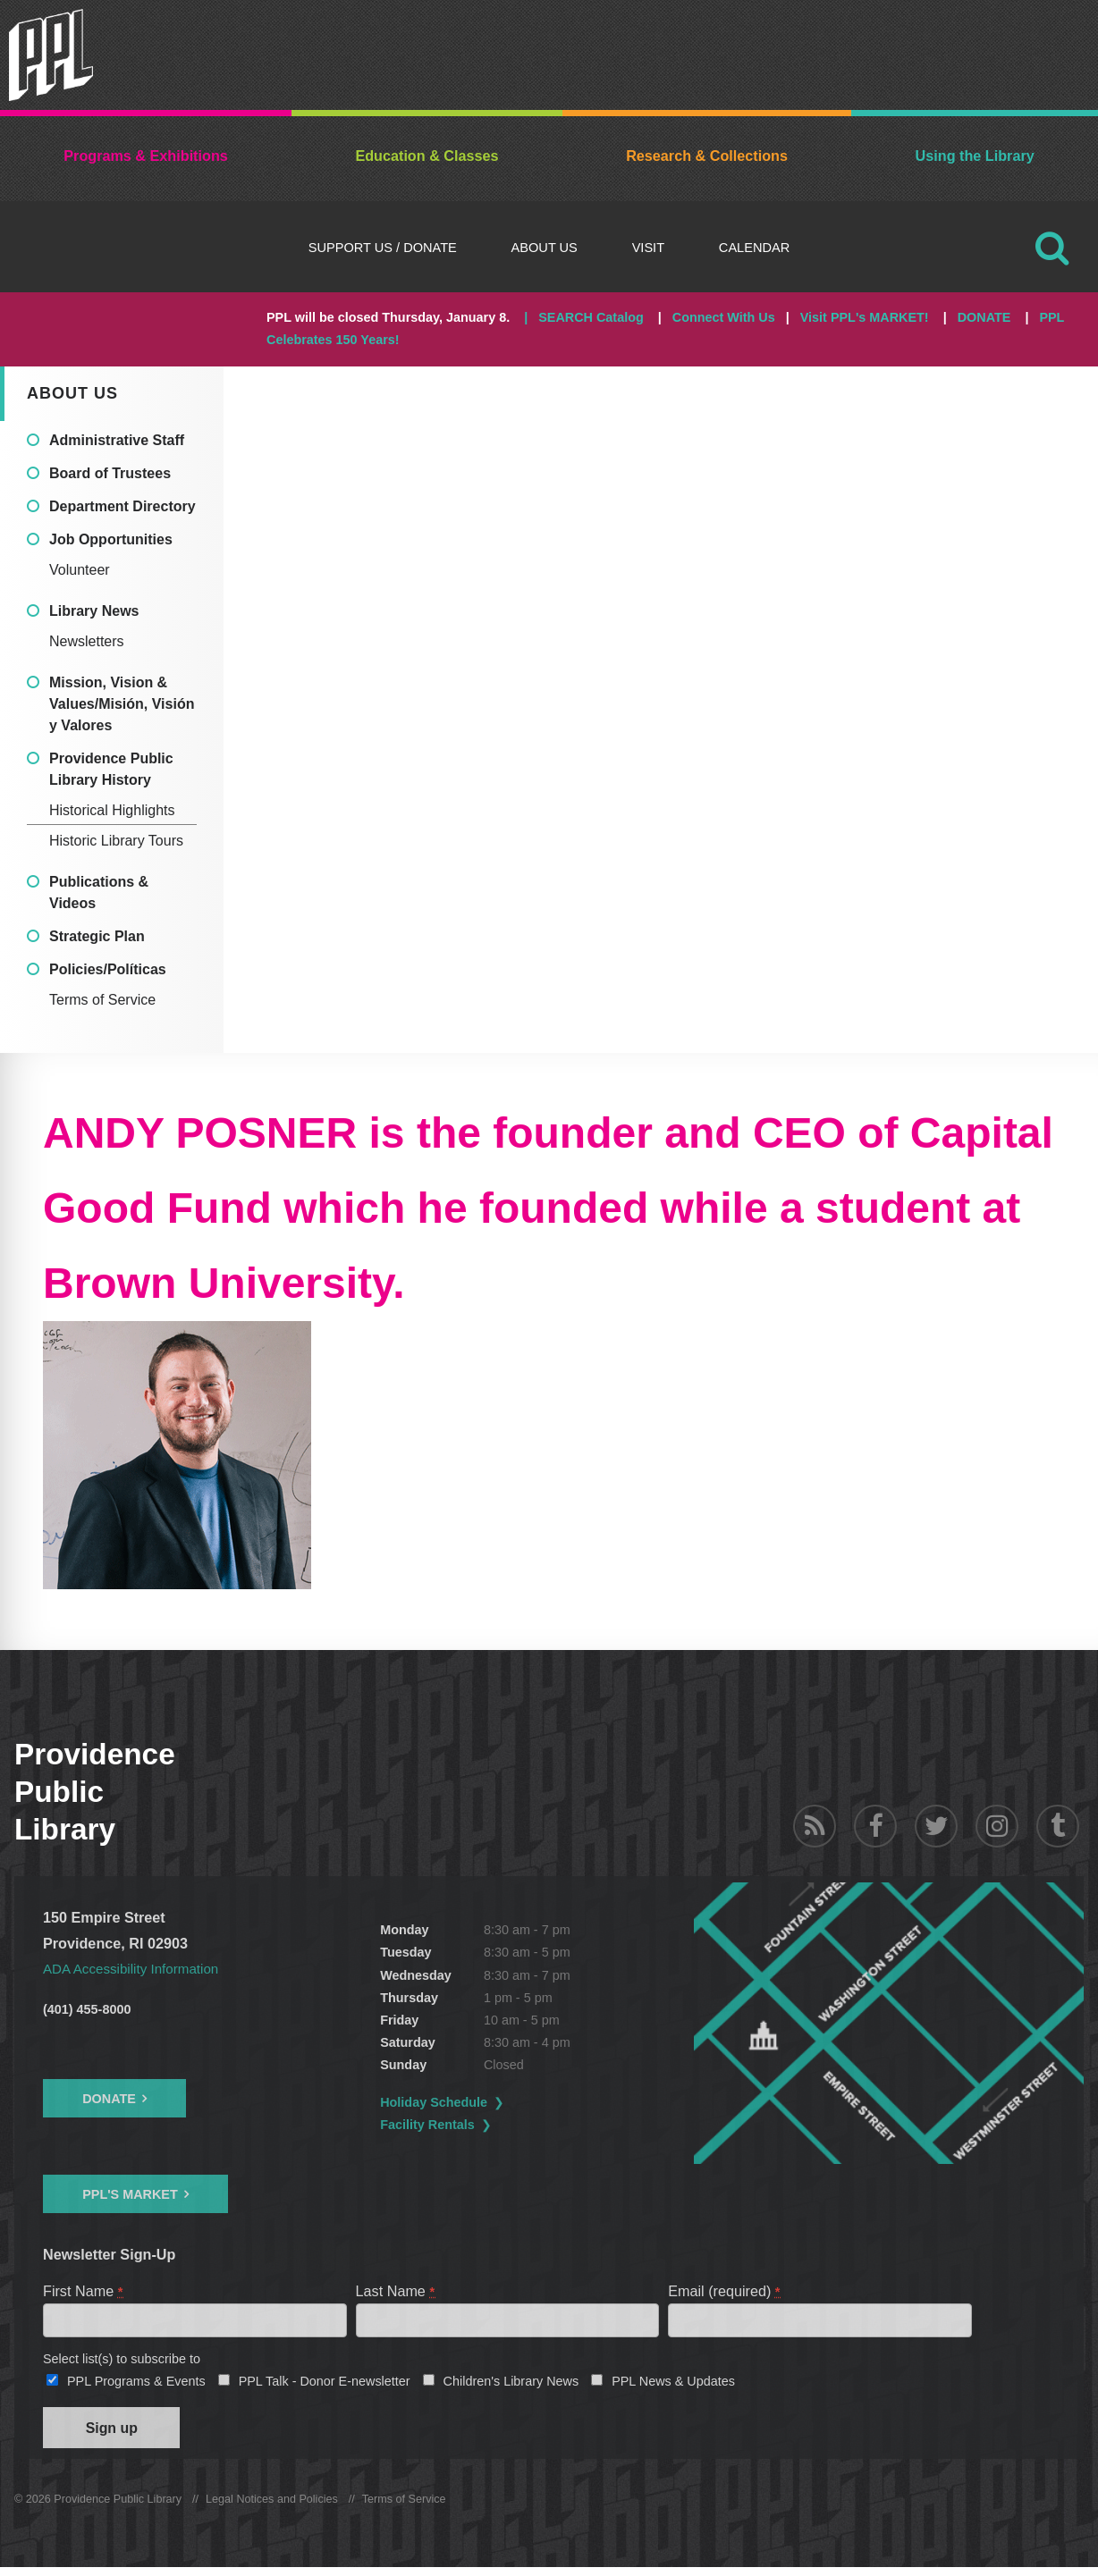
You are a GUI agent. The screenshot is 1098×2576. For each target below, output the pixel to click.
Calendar (754, 247)
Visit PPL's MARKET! (864, 317)
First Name (83, 2291)
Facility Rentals (472, 2124)
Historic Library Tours (116, 840)
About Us (544, 247)
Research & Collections (707, 155)
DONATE (984, 317)
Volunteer (79, 569)
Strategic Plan (97, 936)
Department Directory (122, 506)
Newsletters (86, 641)
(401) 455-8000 (87, 2009)
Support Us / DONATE (382, 247)
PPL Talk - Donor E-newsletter (324, 2385)
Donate (109, 2098)
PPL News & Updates (673, 2385)
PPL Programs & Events (136, 2385)
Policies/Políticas (107, 969)
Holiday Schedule (478, 2102)
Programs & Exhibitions (145, 155)
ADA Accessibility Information (137, 1968)
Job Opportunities (111, 539)
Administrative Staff (116, 440)
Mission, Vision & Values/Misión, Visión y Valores (121, 704)
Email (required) (724, 2291)
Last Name (396, 2291)
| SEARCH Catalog (584, 317)
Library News (94, 611)
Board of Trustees (110, 473)
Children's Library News (511, 2385)
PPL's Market (130, 2194)
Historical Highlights (112, 810)
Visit (648, 247)
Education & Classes (426, 155)
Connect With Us (723, 317)
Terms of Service (102, 999)
